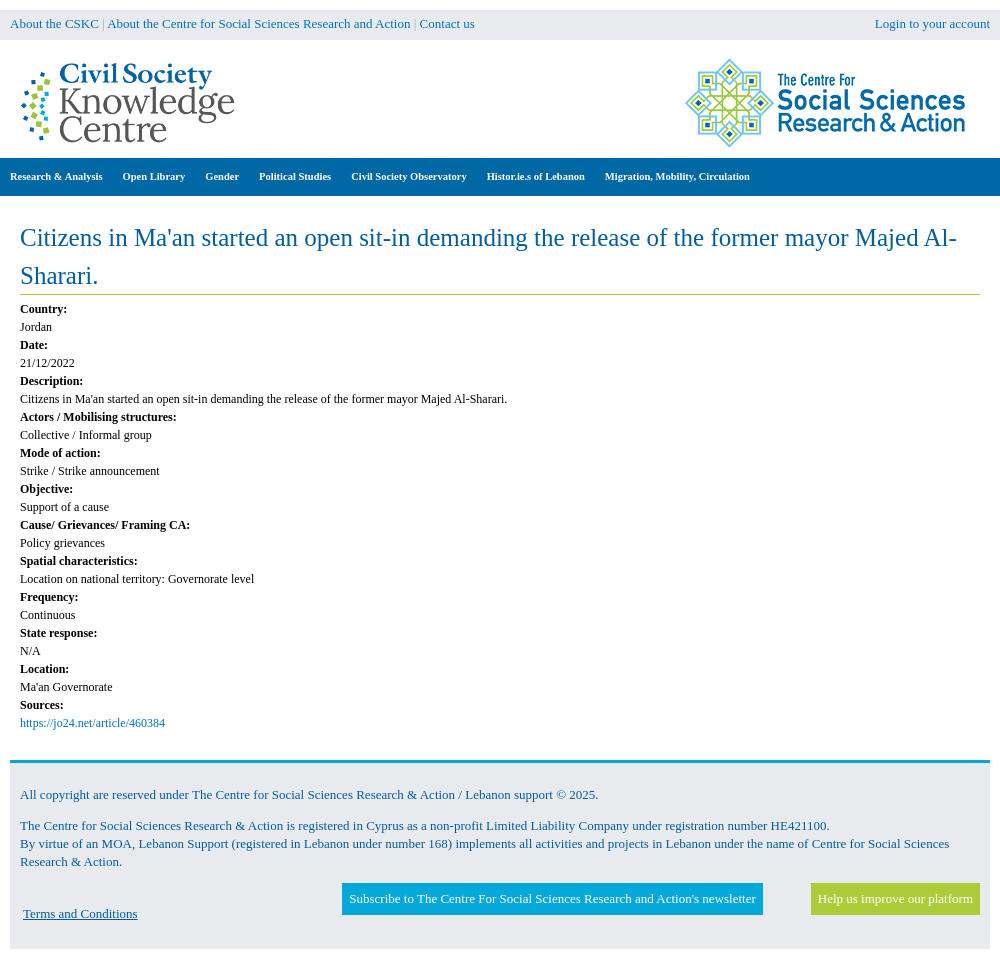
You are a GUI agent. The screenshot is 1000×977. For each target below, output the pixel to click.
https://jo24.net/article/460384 (92, 723)
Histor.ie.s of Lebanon (536, 176)
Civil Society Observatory (408, 176)
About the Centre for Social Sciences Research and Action (258, 23)
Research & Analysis (56, 176)
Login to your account (932, 23)
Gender (222, 176)
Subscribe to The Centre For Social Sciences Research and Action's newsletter (552, 898)
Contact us (447, 23)
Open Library (154, 176)
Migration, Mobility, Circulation (677, 176)
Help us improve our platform (895, 898)
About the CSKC (54, 23)
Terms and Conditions (80, 913)
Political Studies (295, 176)
